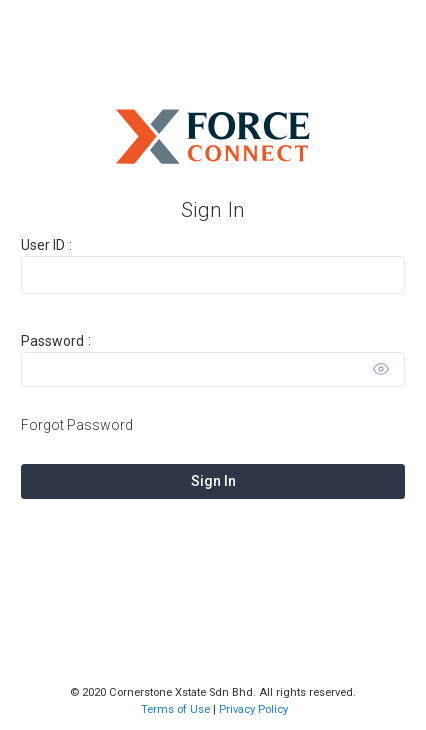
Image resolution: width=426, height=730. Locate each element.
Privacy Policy (253, 709)
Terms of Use (175, 709)
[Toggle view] (380, 369)
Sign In (213, 481)
